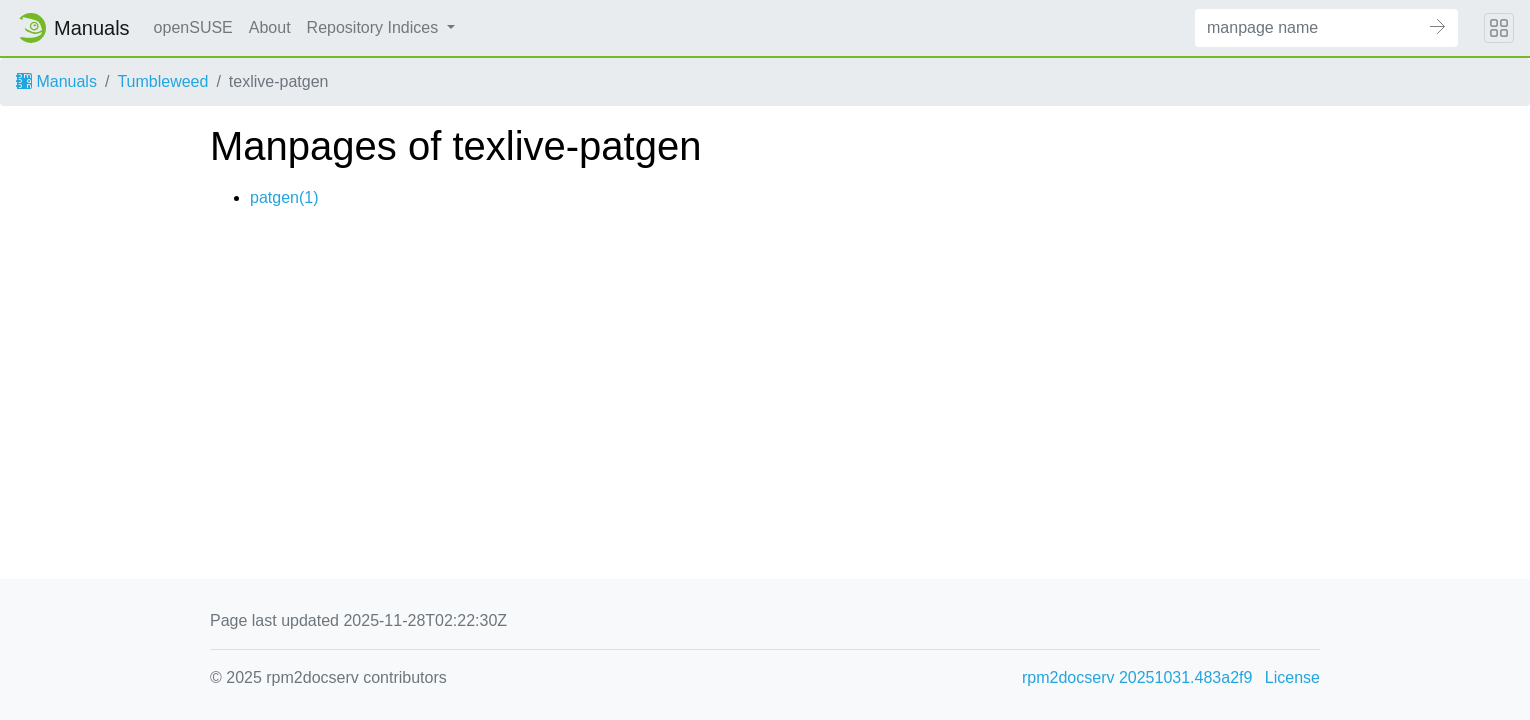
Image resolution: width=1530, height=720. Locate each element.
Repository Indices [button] (375, 27)
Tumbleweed (162, 81)
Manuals (56, 81)
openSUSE (193, 27)
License (1292, 677)
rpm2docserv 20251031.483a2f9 (1137, 677)
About (270, 27)
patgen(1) (284, 197)
